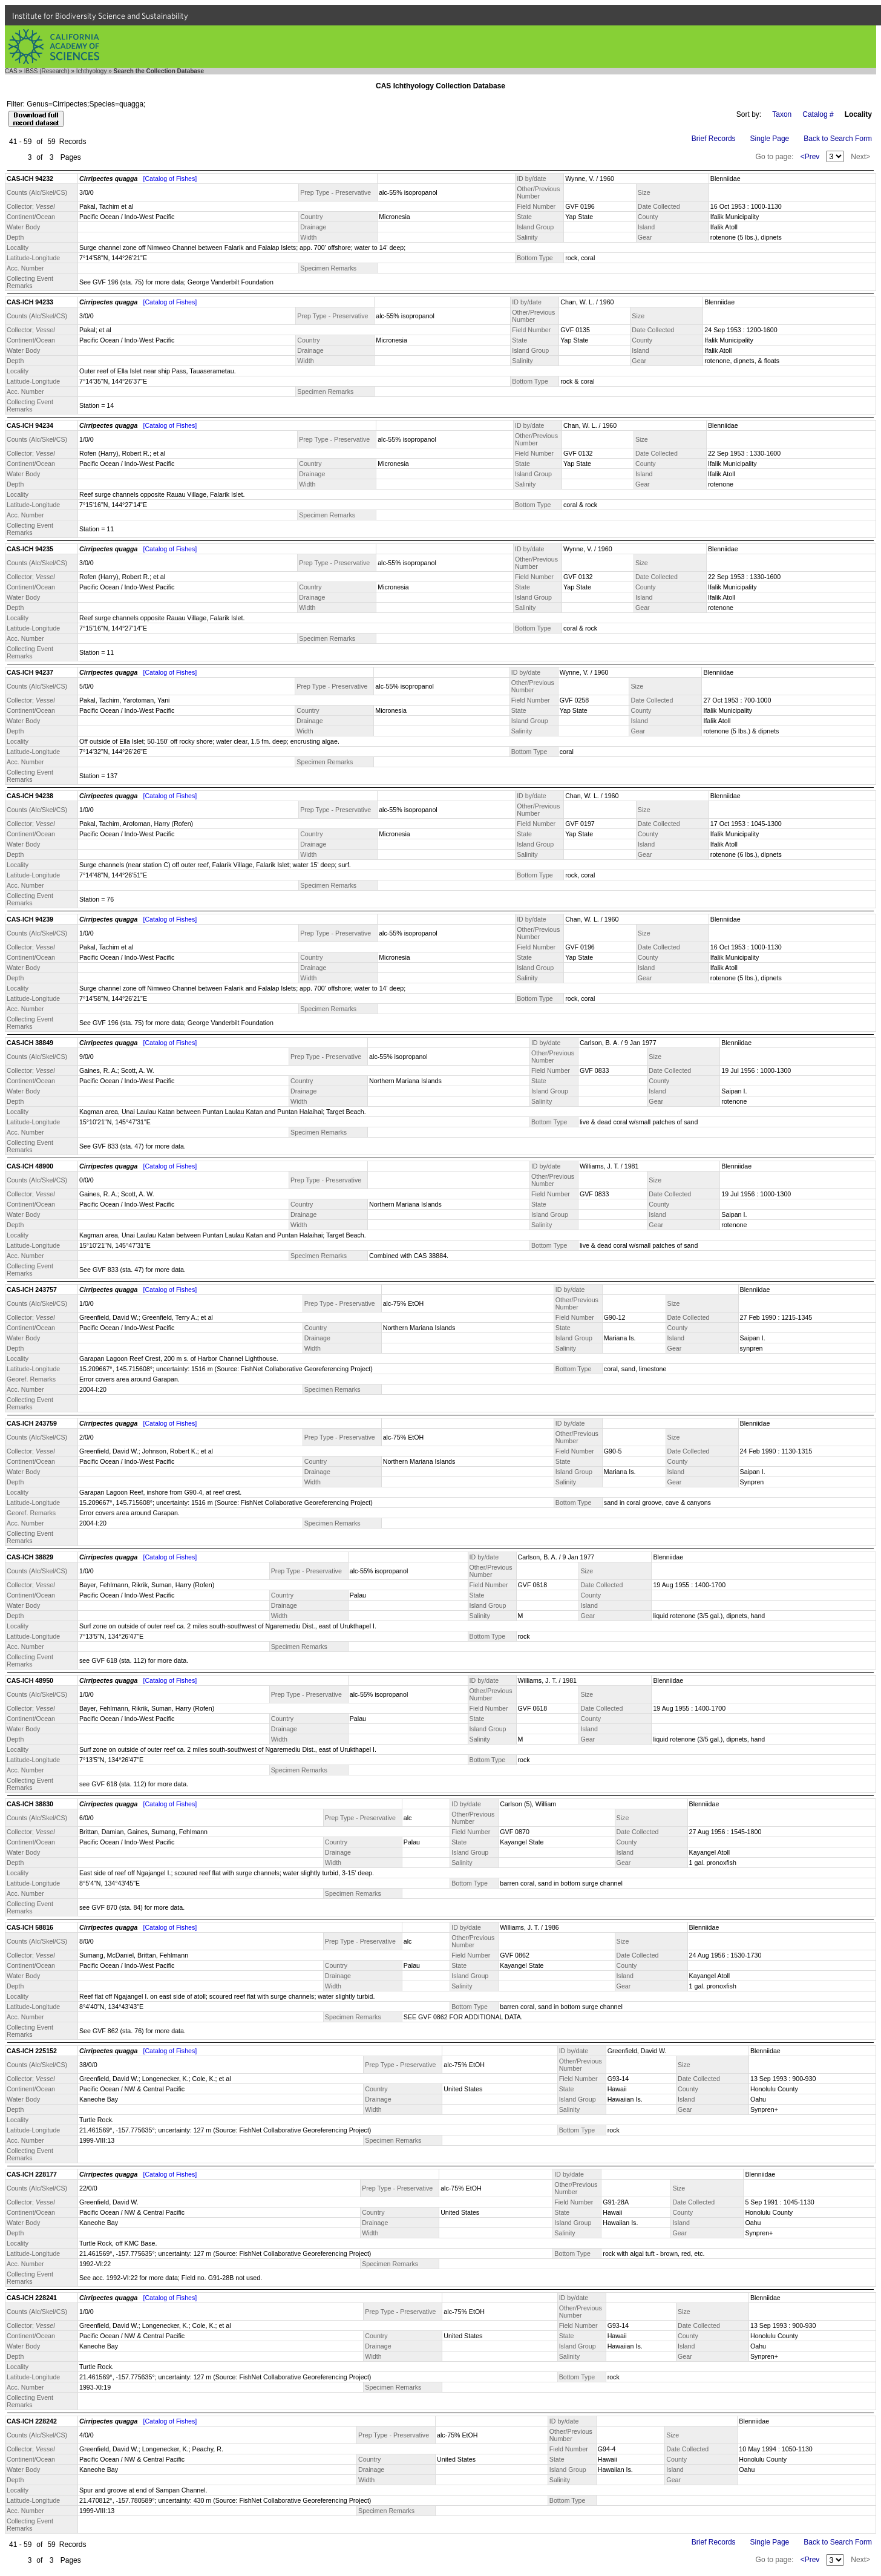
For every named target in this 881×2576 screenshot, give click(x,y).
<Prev (810, 156)
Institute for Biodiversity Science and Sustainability (100, 16)
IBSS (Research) (47, 71)
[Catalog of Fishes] (170, 178)
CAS (11, 71)
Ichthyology (91, 71)
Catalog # (817, 114)
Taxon (781, 114)
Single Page (770, 138)
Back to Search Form (838, 138)
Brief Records (714, 138)
